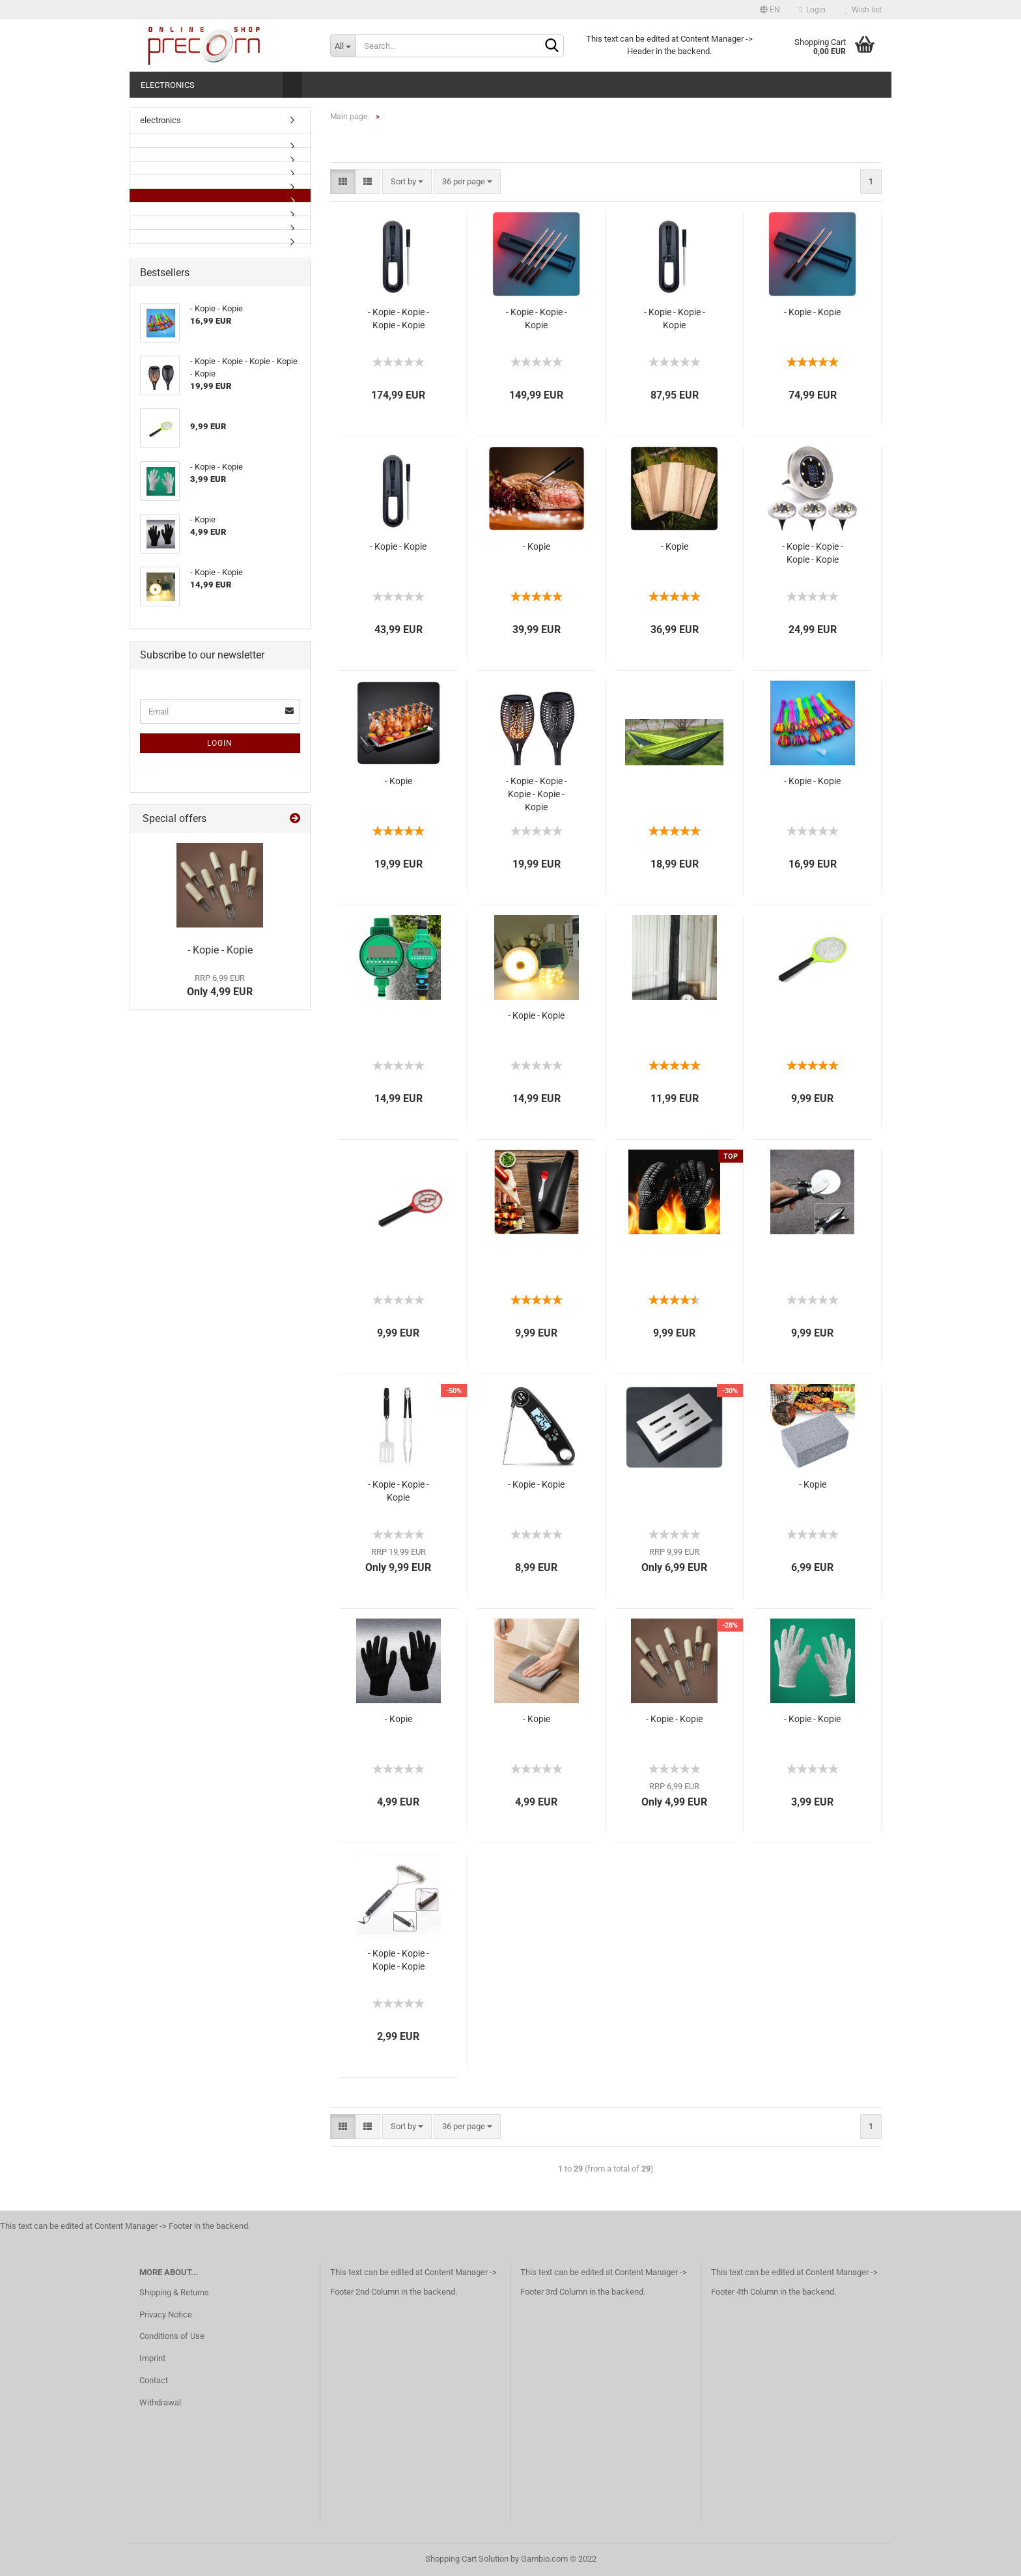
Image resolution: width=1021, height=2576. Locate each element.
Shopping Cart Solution (467, 2559)
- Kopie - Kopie (812, 312)
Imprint (152, 2358)
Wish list (863, 9)
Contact (153, 2380)
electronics (168, 85)
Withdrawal (160, 2402)
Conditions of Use (171, 2336)
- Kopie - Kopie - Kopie (536, 318)
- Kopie (536, 546)
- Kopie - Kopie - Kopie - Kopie (398, 318)
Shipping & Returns (174, 2292)
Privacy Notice (165, 2314)
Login (813, 9)
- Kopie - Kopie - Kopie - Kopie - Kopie (536, 794)
